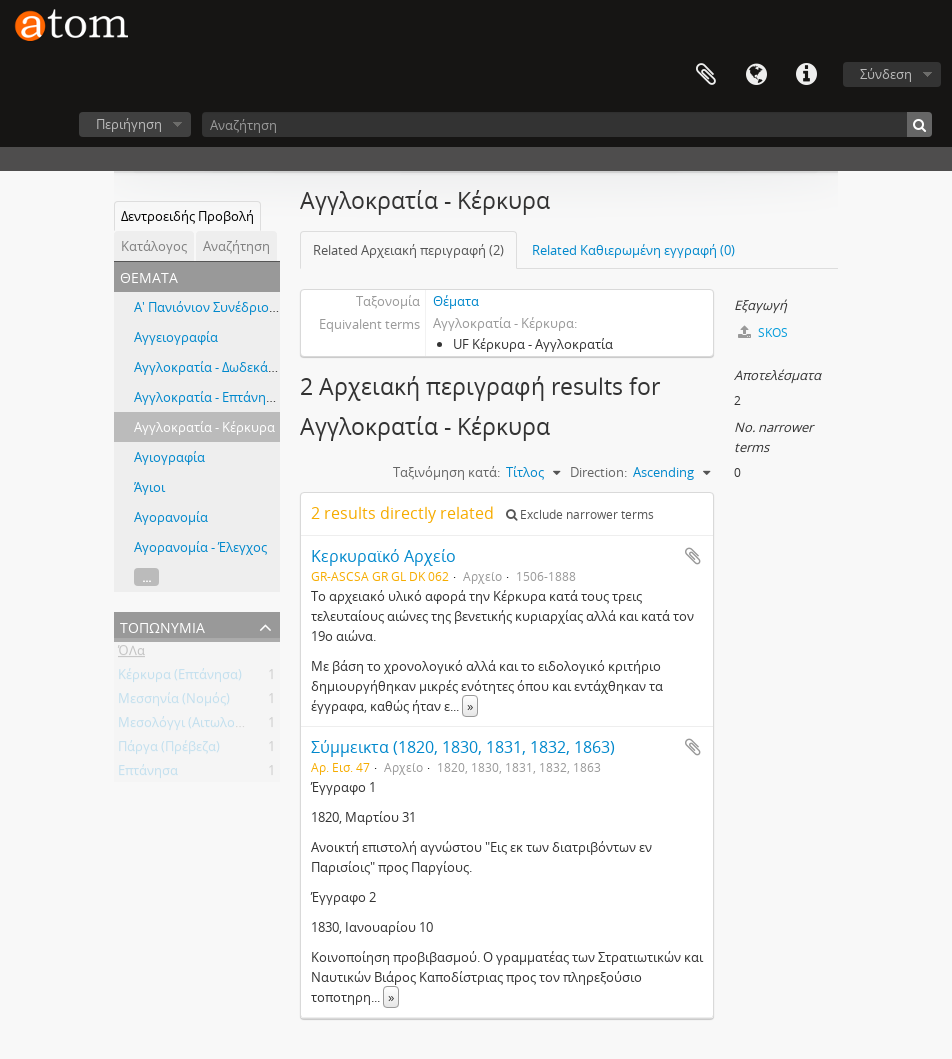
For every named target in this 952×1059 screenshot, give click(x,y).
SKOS (763, 332)
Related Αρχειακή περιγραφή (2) (408, 250)
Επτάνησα (148, 774)
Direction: (598, 472)
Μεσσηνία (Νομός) (174, 702)
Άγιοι (149, 487)
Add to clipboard (693, 556)
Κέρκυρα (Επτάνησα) (180, 678)
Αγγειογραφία (176, 337)
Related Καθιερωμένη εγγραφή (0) (633, 250)
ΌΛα (131, 654)
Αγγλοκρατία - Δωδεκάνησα (216, 367)
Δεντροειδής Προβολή (187, 216)
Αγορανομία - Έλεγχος (200, 547)
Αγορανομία (171, 517)
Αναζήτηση (236, 246)
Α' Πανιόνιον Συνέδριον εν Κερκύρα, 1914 (258, 307)
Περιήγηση (129, 124)
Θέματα (456, 301)
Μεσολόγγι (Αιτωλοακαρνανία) (211, 726)
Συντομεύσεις (806, 75)
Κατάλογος (154, 246)
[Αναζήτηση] (567, 124)
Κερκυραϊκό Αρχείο (383, 556)
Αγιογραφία (169, 457)
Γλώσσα (756, 75)
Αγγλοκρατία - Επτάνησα (208, 397)
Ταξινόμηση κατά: (446, 472)
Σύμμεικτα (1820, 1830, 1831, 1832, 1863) (463, 747)
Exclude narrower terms (580, 514)
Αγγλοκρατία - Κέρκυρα (204, 427)
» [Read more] (470, 706)
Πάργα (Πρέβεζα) (169, 750)
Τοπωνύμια (162, 625)
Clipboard (706, 75)
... (146, 577)
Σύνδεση (886, 74)
